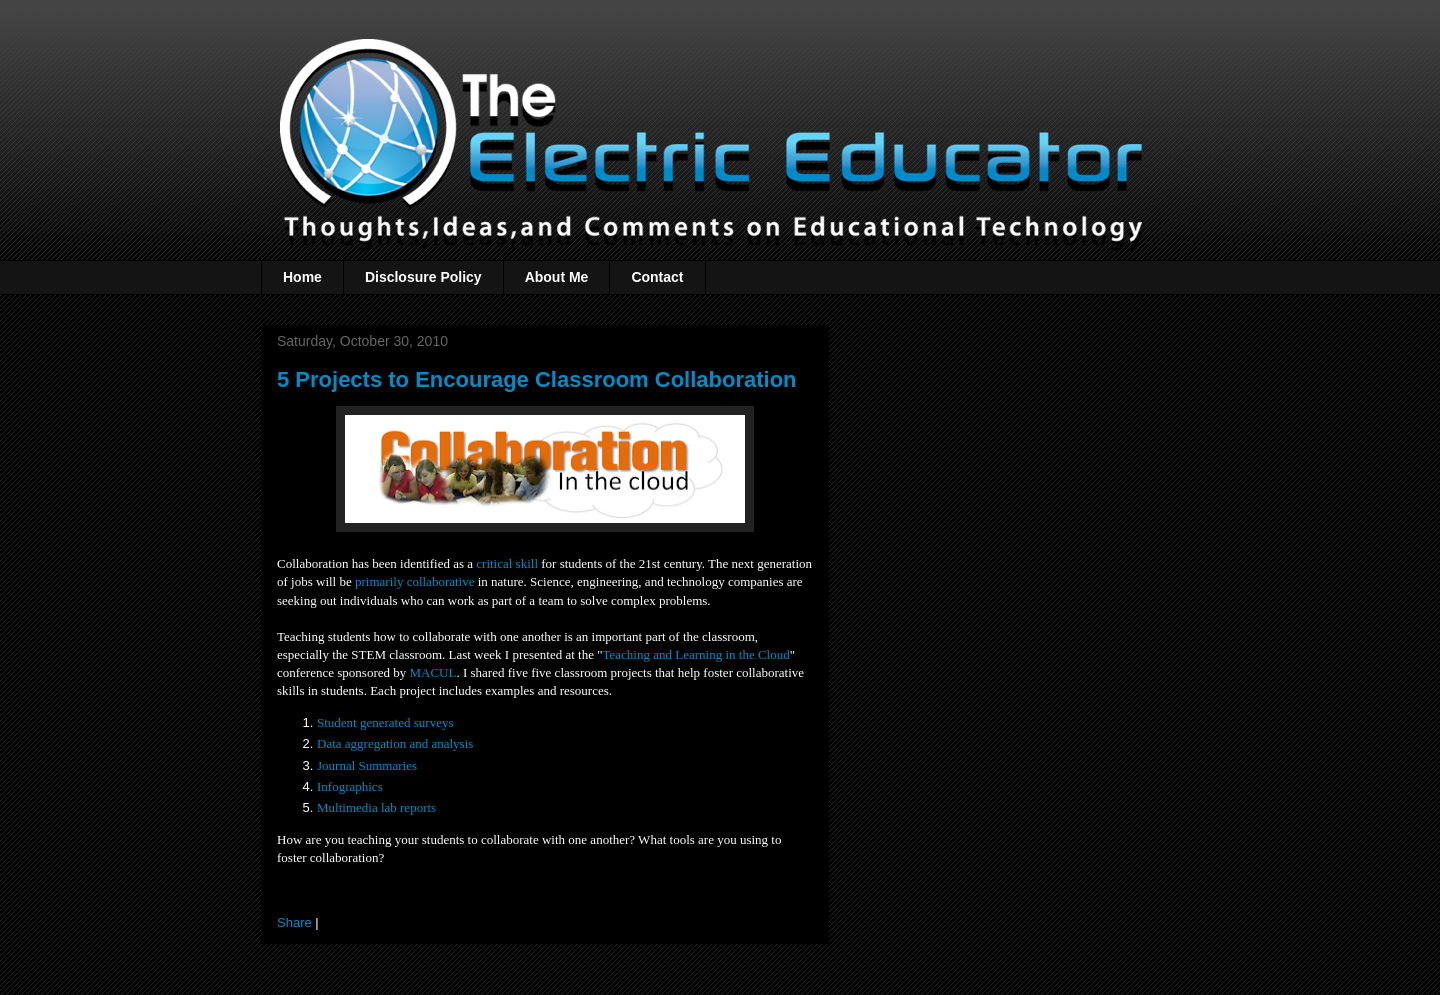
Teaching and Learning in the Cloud (696, 654)
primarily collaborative (414, 581)
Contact (657, 277)
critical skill (507, 563)
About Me (557, 277)
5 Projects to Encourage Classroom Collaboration (537, 379)
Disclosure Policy (423, 277)
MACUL (432, 672)
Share (294, 922)
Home (302, 277)
